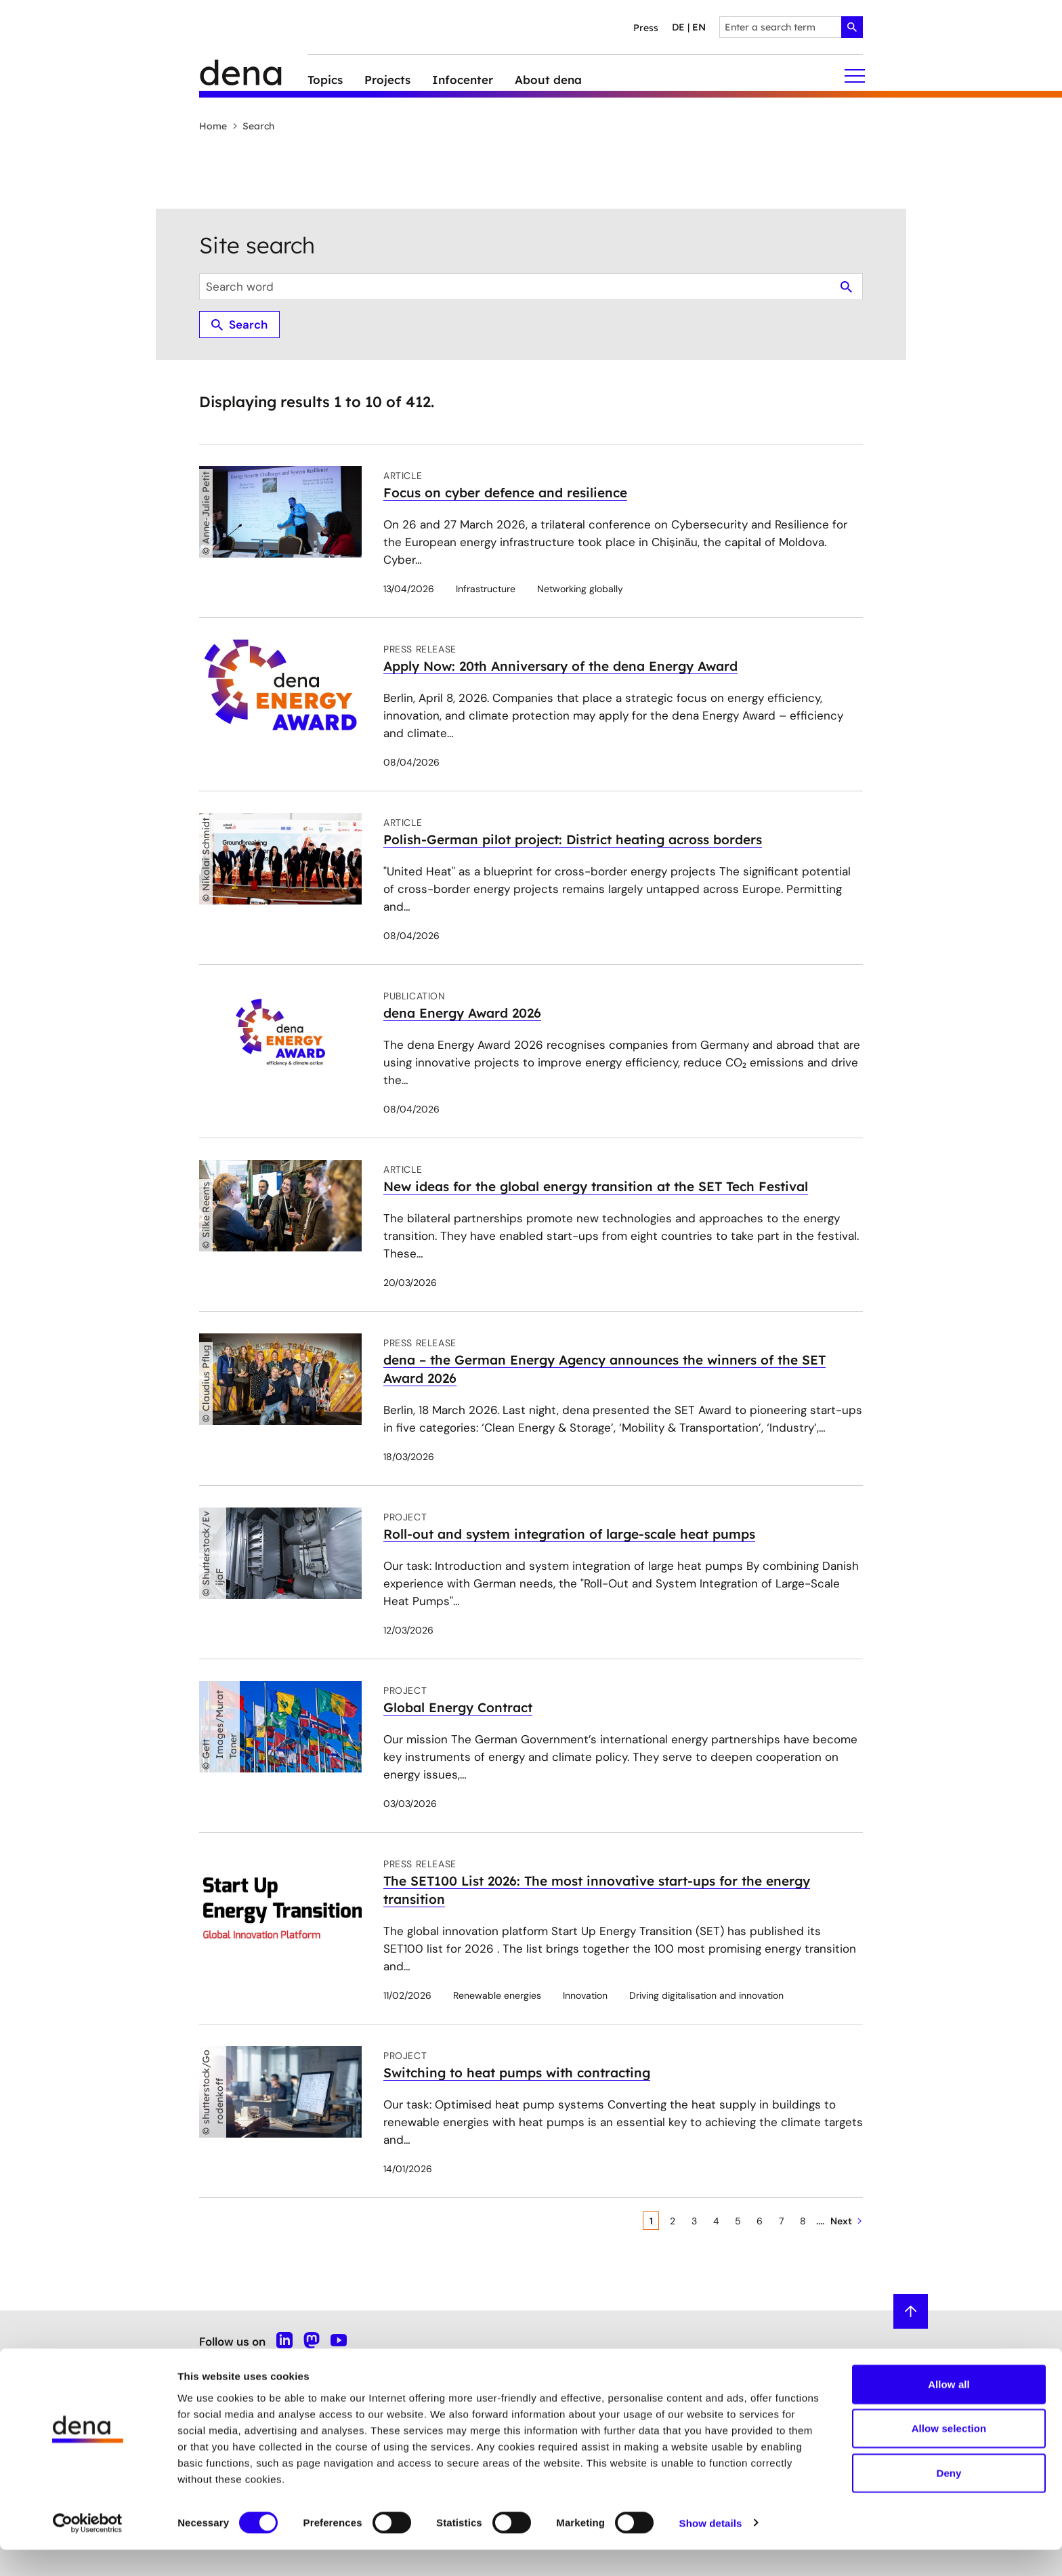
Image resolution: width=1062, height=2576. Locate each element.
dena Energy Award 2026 (462, 1013)
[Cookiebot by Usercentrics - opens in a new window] (87, 2549)
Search (253, 126)
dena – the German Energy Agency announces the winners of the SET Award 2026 (604, 1369)
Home (213, 126)
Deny (948, 2499)
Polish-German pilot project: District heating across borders (572, 839)
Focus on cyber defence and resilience (505, 492)
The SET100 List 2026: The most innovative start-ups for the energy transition (596, 1890)
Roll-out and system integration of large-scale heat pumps (569, 1534)
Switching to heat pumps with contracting (516, 2072)
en (699, 27)
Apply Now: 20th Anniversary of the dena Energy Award (560, 666)
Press (645, 28)
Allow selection (949, 2455)
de (678, 27)
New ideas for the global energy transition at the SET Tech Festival (595, 1186)
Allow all (949, 2410)
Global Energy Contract (457, 1707)
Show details (710, 2549)
